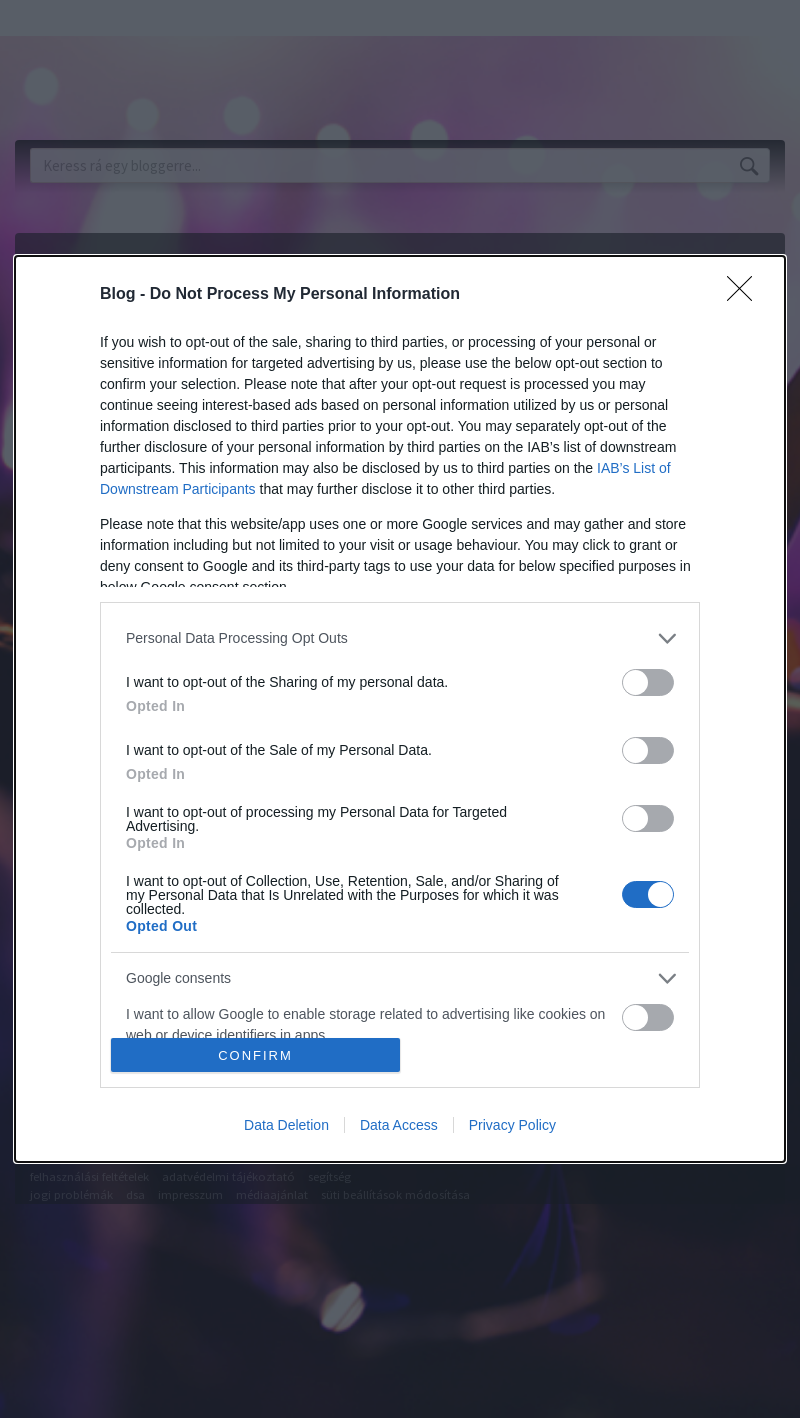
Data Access (399, 1125)
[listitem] (400, 638)
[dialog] (400, 709)
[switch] (648, 682)
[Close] (746, 295)
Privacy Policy (512, 1125)
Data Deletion (286, 1125)
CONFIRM (255, 1055)
